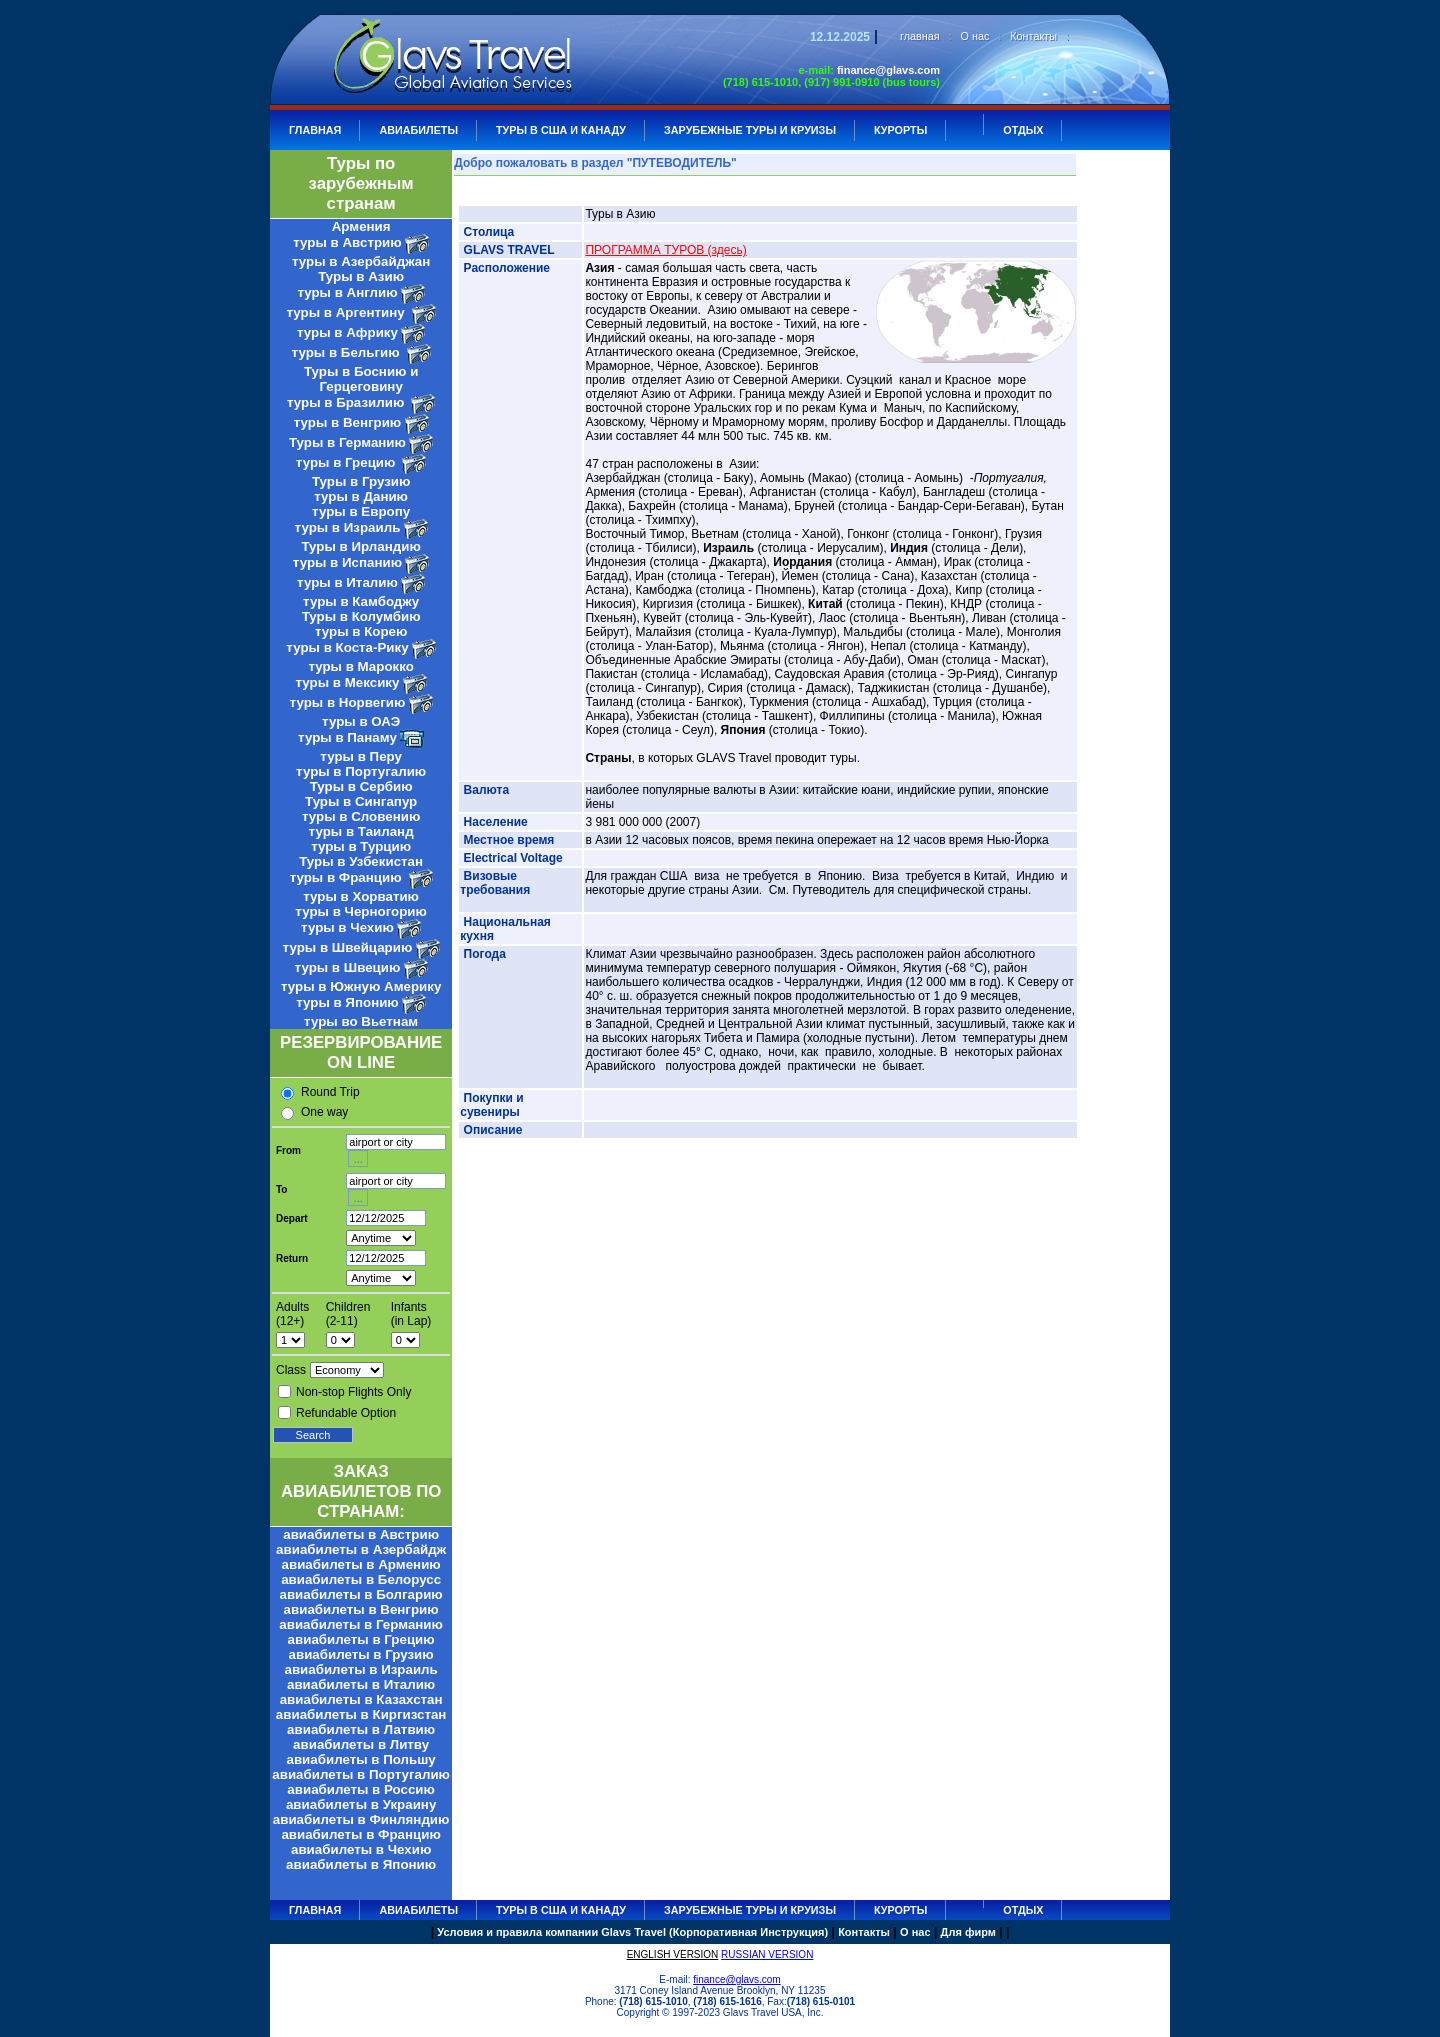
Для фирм (968, 1932)
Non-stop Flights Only (353, 1392)
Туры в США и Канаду (561, 130)
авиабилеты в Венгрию (361, 1609)
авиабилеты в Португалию (361, 1774)
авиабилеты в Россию (361, 1789)
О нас (975, 36)
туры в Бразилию (347, 402)
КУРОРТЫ (900, 130)
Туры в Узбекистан (361, 861)
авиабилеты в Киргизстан (361, 1714)
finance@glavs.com (888, 70)
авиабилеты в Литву (361, 1744)
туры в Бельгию (348, 352)
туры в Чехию (347, 927)
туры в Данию (361, 496)
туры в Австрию (347, 242)
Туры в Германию (347, 442)
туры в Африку (347, 332)
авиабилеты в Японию (361, 1864)
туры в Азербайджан (361, 261)
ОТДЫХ (1023, 130)
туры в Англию (347, 292)
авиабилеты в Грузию (361, 1654)
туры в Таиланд (361, 831)
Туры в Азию (361, 276)
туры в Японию (347, 1002)
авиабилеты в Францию (360, 1834)
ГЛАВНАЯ (315, 130)
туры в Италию (347, 582)
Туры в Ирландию (360, 546)
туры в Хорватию (361, 896)
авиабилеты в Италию (361, 1684)
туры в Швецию (348, 967)
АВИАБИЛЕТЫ (418, 130)
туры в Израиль (348, 527)
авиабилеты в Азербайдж (361, 1549)
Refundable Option (346, 1413)
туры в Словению (361, 816)
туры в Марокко (361, 666)
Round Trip (330, 1092)
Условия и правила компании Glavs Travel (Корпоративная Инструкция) (632, 1932)
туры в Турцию (361, 846)
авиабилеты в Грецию (361, 1639)
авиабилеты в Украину (361, 1804)
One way (324, 1112)
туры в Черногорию (361, 911)
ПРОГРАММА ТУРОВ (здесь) (665, 250)
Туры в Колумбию (361, 616)
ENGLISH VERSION (673, 1954)
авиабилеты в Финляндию (361, 1819)
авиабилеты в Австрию (361, 1534)
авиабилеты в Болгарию (361, 1594)
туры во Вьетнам (361, 1021)
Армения (361, 226)
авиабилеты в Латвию (361, 1729)
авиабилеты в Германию (361, 1624)
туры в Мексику (348, 682)
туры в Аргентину (348, 312)
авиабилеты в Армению (361, 1564)
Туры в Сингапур (361, 801)
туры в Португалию (361, 771)
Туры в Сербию (361, 786)
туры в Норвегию (348, 702)
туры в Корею (361, 631)
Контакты (1033, 36)
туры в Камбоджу (361, 601)
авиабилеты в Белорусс (361, 1579)
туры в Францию (348, 877)
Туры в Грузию (361, 481)
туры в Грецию (347, 462)
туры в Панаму (347, 737)
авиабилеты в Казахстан (361, 1699)
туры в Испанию (347, 562)
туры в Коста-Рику (347, 647)
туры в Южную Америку (361, 986)
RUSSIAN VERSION (767, 1954)
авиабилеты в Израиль (360, 1669)
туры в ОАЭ (361, 721)
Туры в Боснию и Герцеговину (361, 379)
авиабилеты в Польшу (361, 1759)
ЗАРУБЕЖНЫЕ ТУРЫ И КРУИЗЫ (750, 130)
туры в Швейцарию (348, 947)
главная (920, 36)
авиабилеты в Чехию (361, 1849)
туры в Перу (361, 756)
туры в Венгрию (348, 422)
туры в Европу (361, 511)
